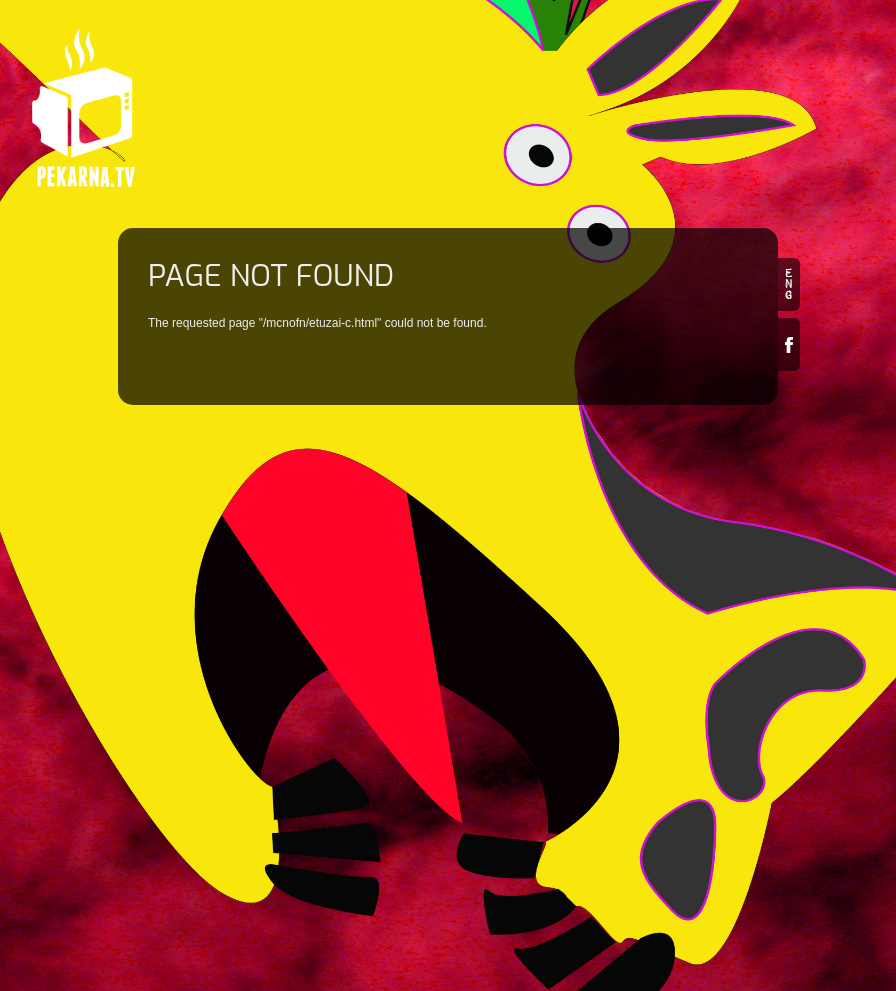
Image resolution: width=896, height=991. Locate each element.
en (789, 284)
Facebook (789, 344)
